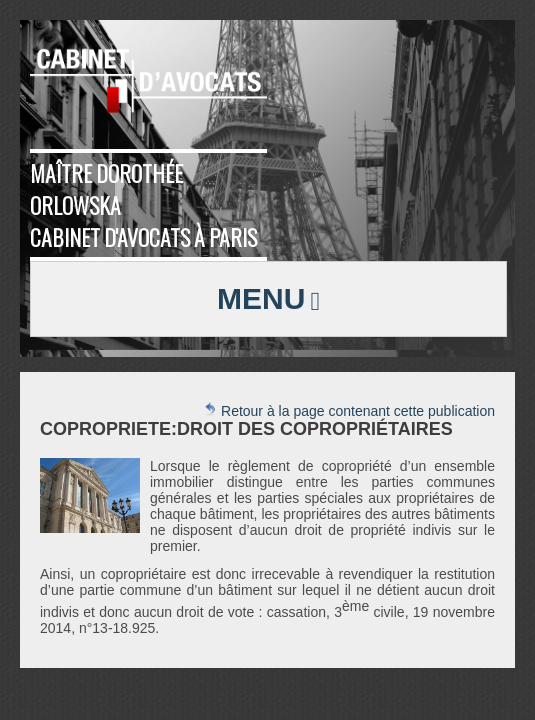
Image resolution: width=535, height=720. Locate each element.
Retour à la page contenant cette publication (349, 410)
